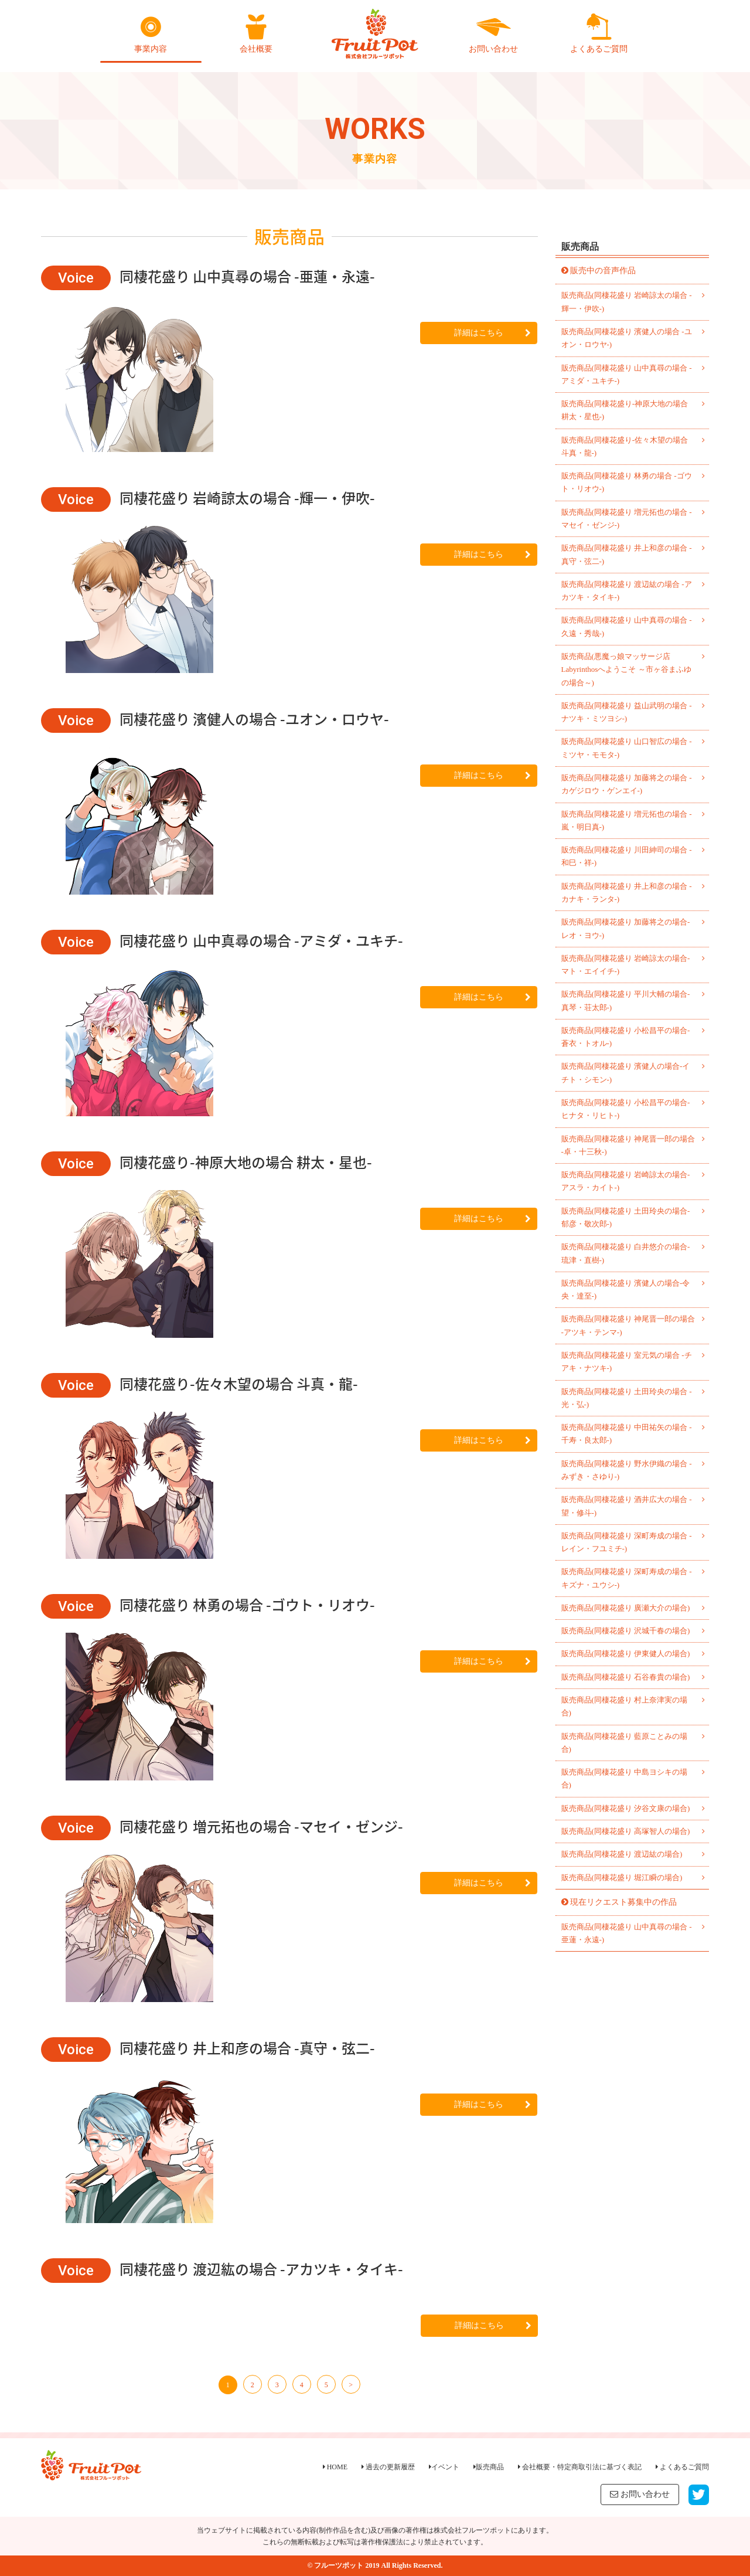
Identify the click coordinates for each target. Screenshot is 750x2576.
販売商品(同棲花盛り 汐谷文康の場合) (625, 1808)
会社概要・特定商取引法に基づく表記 (580, 2467)
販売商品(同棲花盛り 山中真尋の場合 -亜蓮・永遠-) (626, 1933)
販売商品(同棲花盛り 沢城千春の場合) (625, 1630)
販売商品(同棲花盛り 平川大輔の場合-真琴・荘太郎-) (625, 1000)
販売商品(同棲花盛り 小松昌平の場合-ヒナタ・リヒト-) (625, 1109)
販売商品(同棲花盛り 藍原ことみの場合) (624, 1742)
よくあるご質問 (599, 33)
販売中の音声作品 (603, 270)
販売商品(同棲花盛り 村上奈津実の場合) (624, 1706)
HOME (335, 2467)
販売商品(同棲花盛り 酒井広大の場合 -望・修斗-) (626, 1506)
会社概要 (256, 33)
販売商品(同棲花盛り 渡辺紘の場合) (622, 1854)
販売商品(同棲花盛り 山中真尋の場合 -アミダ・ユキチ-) (626, 374)
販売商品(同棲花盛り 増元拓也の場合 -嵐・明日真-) (626, 820)
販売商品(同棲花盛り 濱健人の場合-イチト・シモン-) (625, 1072)
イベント (444, 2467)
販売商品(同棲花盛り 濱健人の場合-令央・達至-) (625, 1289)
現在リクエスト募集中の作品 (623, 1902)
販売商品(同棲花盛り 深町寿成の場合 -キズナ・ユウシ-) (626, 1578)
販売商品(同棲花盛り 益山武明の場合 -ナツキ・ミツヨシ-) (626, 712)
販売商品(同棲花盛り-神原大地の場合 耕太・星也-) (624, 410)
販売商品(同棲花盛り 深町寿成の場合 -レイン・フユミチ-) (626, 1542)
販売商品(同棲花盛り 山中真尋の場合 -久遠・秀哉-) (626, 626)
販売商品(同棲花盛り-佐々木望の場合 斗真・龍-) (624, 446)
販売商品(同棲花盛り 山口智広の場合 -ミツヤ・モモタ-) (626, 748)
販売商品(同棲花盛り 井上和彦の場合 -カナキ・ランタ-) (626, 892)
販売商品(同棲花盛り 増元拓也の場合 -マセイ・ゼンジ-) (626, 518)
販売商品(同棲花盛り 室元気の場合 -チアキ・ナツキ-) (626, 1361)
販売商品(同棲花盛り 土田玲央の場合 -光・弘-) (626, 1398)
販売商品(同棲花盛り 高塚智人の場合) (625, 1831)
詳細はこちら (492, 332)
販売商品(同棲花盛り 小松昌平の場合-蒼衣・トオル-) (625, 1037)
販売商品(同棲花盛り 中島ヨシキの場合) (624, 1778)
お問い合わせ (493, 33)
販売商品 (488, 2467)
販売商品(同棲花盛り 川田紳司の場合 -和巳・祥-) (626, 856)
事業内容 (150, 33)
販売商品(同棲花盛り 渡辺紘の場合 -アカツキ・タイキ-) (626, 590)
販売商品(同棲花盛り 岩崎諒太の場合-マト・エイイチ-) (625, 965)
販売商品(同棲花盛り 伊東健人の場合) (625, 1653)
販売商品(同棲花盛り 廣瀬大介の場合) (625, 1607)
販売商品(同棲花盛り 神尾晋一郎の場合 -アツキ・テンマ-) (628, 1325)
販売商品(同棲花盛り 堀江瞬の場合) (622, 1877)
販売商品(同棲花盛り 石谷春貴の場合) (625, 1677)
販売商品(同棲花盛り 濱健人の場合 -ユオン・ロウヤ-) (626, 338)
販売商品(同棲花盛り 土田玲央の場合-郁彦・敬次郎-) (625, 1217)
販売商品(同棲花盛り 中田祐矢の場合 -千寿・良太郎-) (626, 1434)
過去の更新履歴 (388, 2467)
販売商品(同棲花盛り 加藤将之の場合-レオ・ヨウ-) (625, 928)
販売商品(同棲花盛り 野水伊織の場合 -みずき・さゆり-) (626, 1470)
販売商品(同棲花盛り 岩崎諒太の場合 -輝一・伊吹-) (626, 301)
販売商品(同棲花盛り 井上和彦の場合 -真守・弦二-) (626, 554)
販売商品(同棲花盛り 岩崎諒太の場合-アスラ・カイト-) (625, 1181)
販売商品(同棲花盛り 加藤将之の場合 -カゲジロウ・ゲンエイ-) (626, 784)
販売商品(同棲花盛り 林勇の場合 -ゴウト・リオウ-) (626, 482)
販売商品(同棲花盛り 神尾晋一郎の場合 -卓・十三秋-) (628, 1145)
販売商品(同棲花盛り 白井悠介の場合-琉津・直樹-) (625, 1253)
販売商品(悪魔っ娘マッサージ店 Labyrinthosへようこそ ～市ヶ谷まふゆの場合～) (626, 669)
